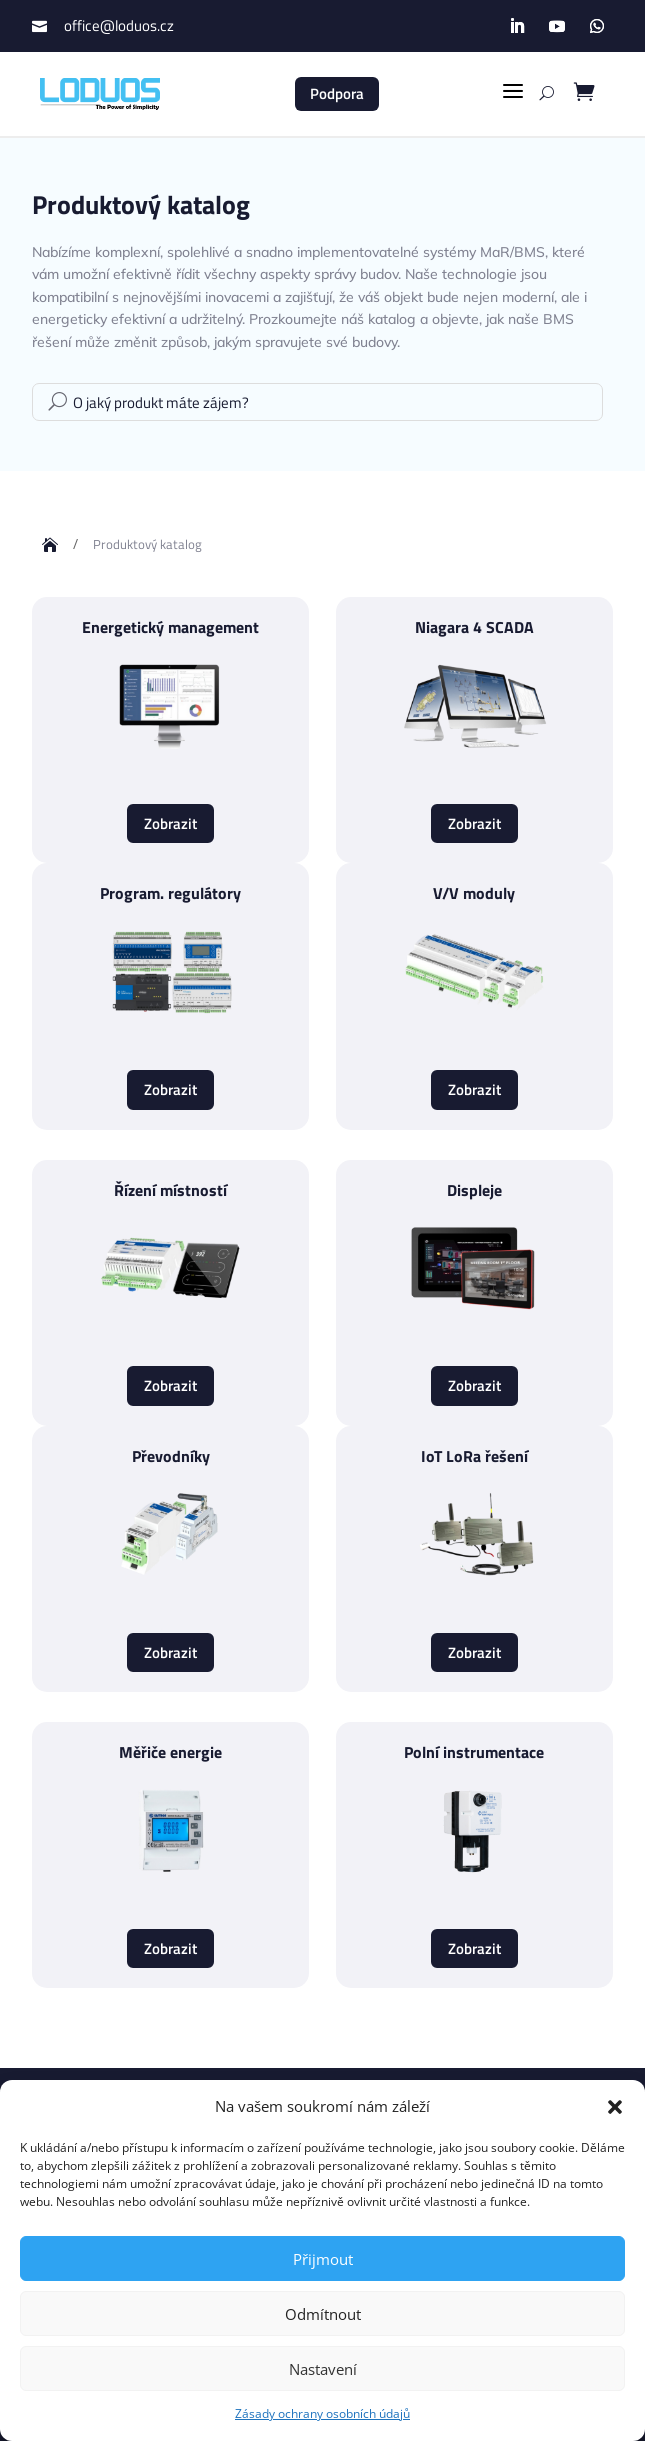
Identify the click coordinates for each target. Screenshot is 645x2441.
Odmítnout (323, 2314)
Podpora (337, 93)
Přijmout (323, 2259)
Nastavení (323, 2369)
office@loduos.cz (119, 25)
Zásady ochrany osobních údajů (322, 2413)
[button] (615, 2107)
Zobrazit (170, 823)
